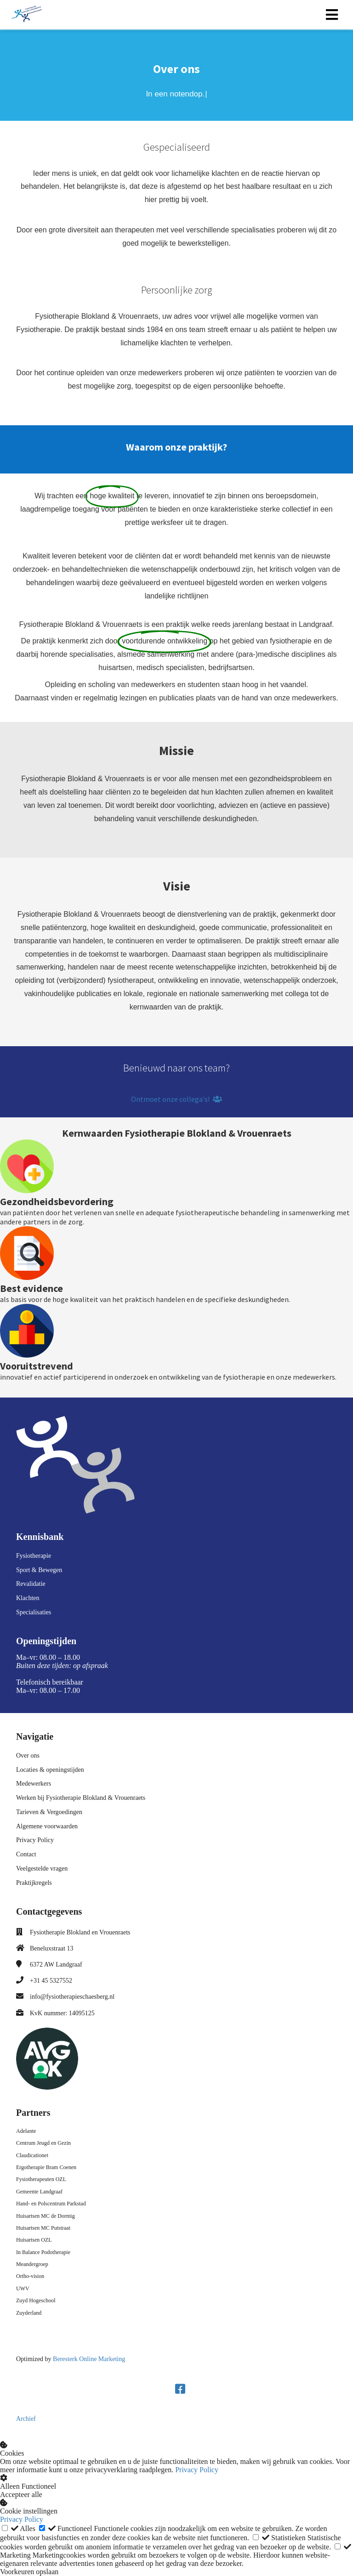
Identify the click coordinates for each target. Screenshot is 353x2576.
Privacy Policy (196, 2470)
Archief (26, 2418)
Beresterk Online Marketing (89, 2359)
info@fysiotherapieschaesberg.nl (72, 1996)
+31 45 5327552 (51, 1980)
